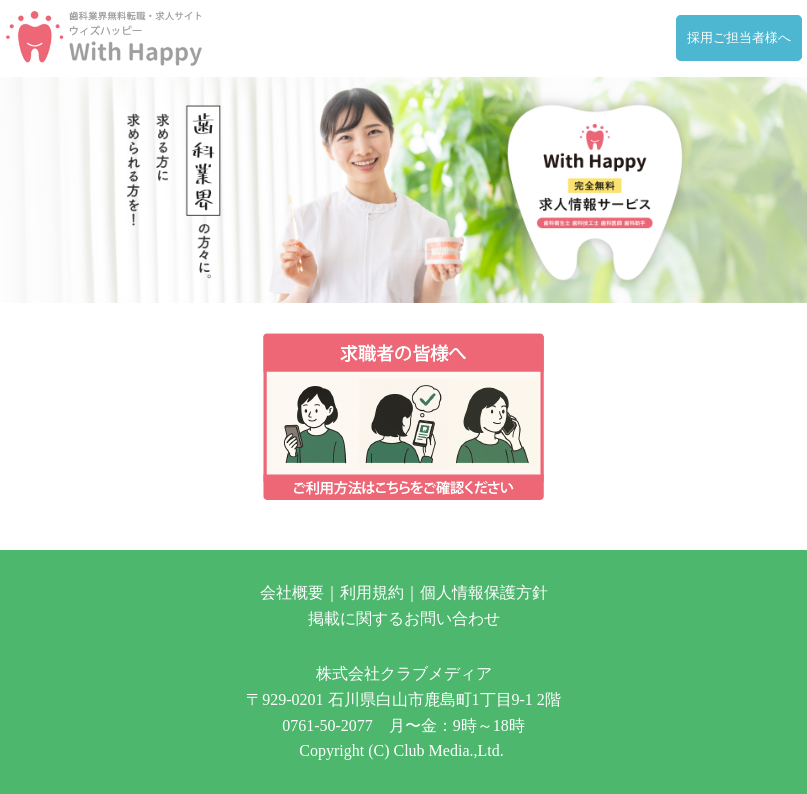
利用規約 (372, 592)
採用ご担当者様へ (739, 38)
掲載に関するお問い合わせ (404, 618)
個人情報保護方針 (484, 592)
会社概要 (292, 592)
